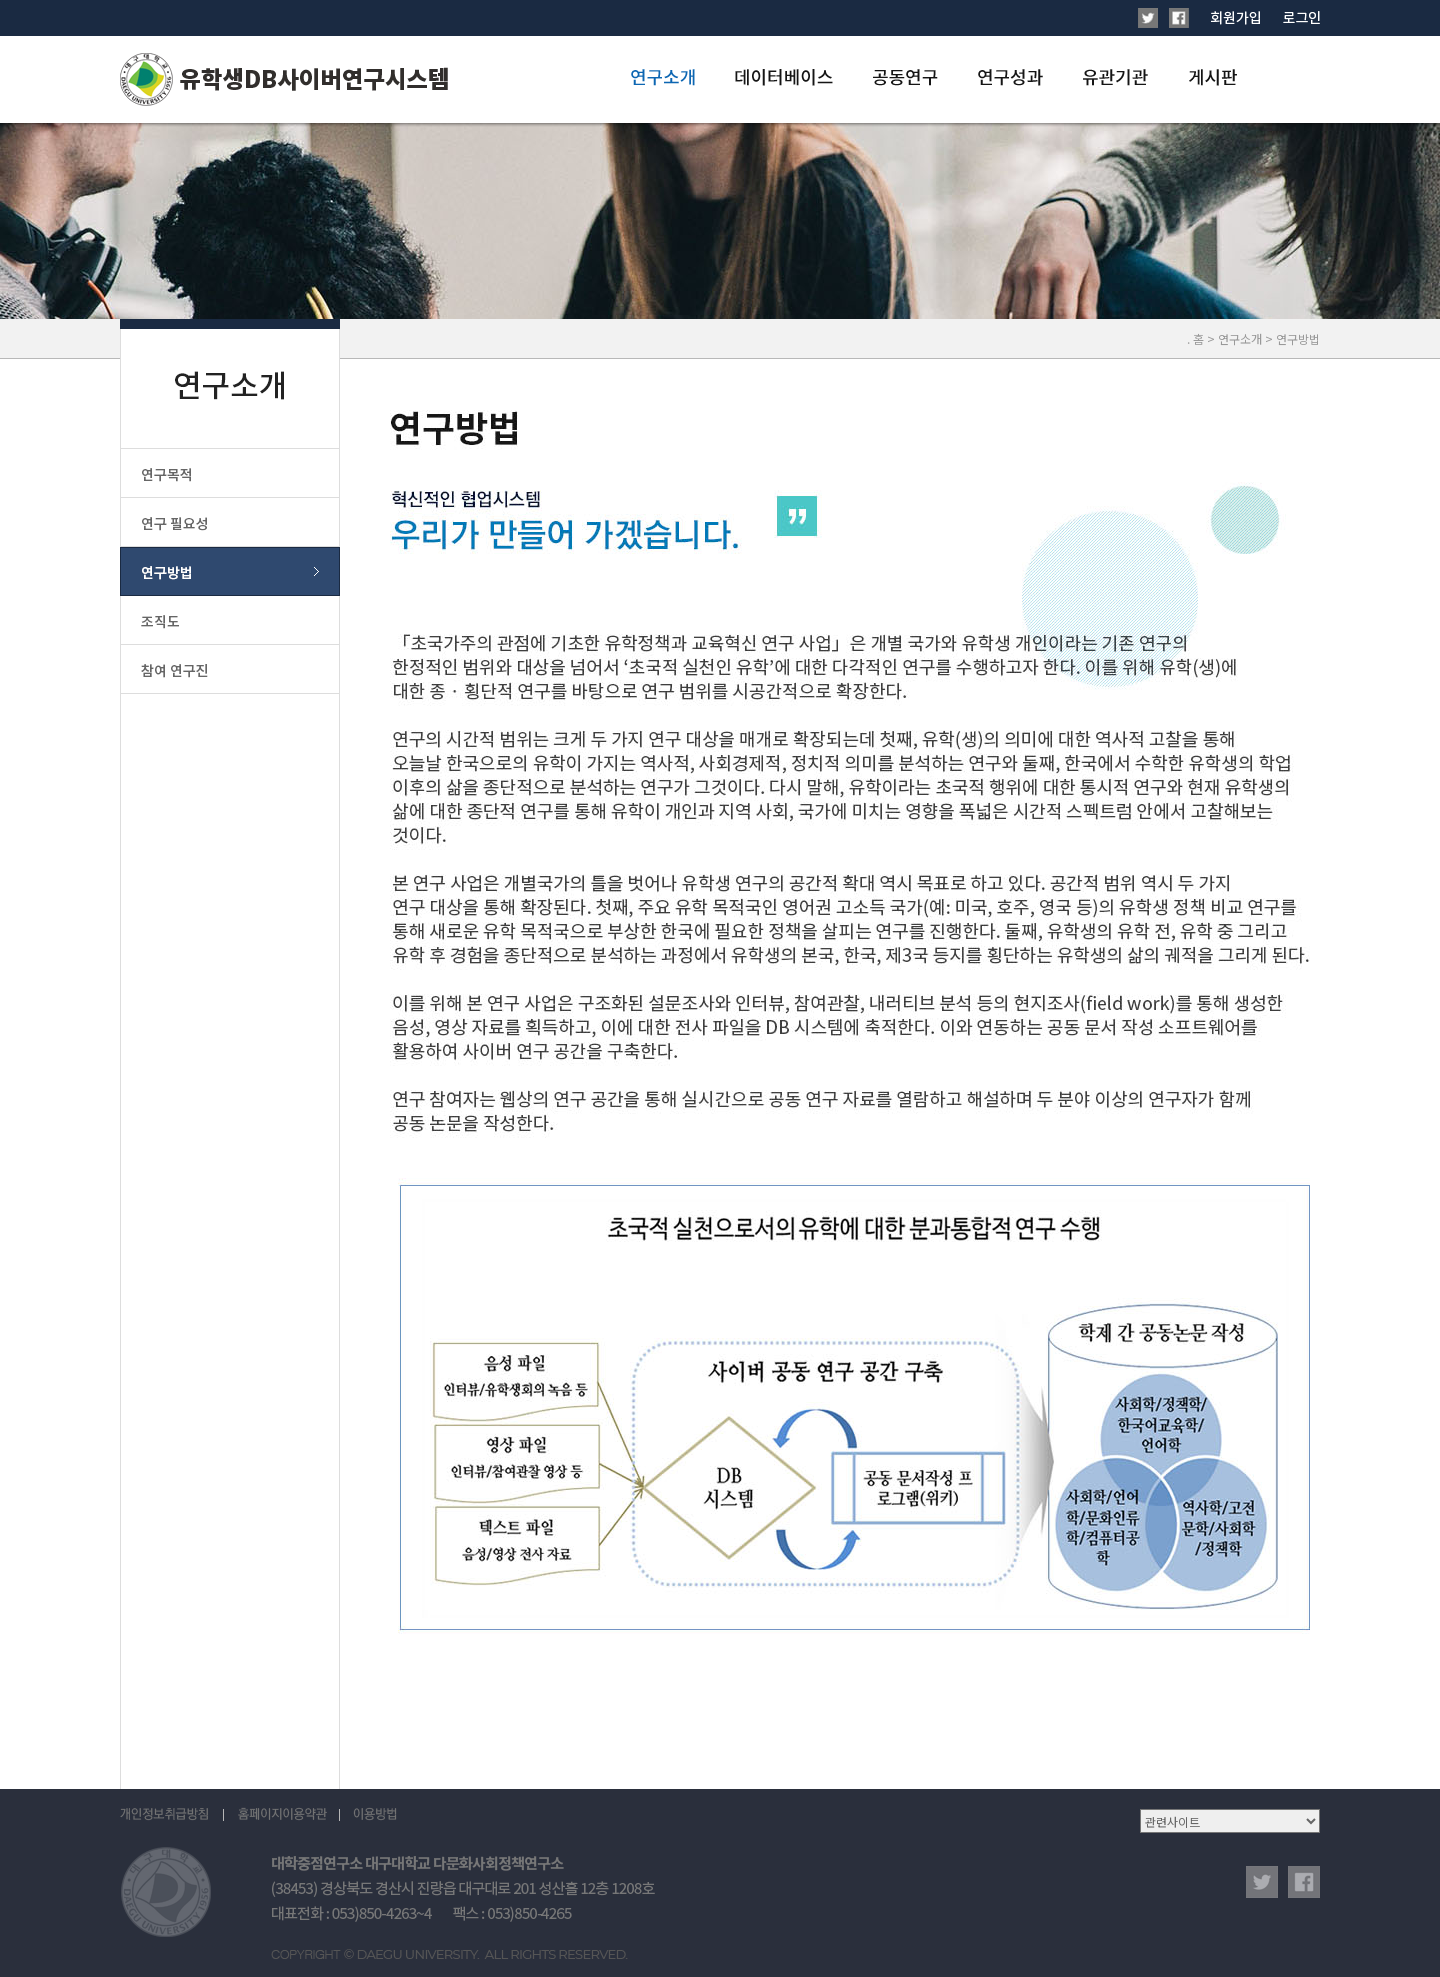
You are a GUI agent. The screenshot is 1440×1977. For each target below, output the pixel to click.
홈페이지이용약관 (282, 1815)
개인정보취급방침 (172, 1815)
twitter (1262, 1882)
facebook (1304, 1882)
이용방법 (374, 1815)
